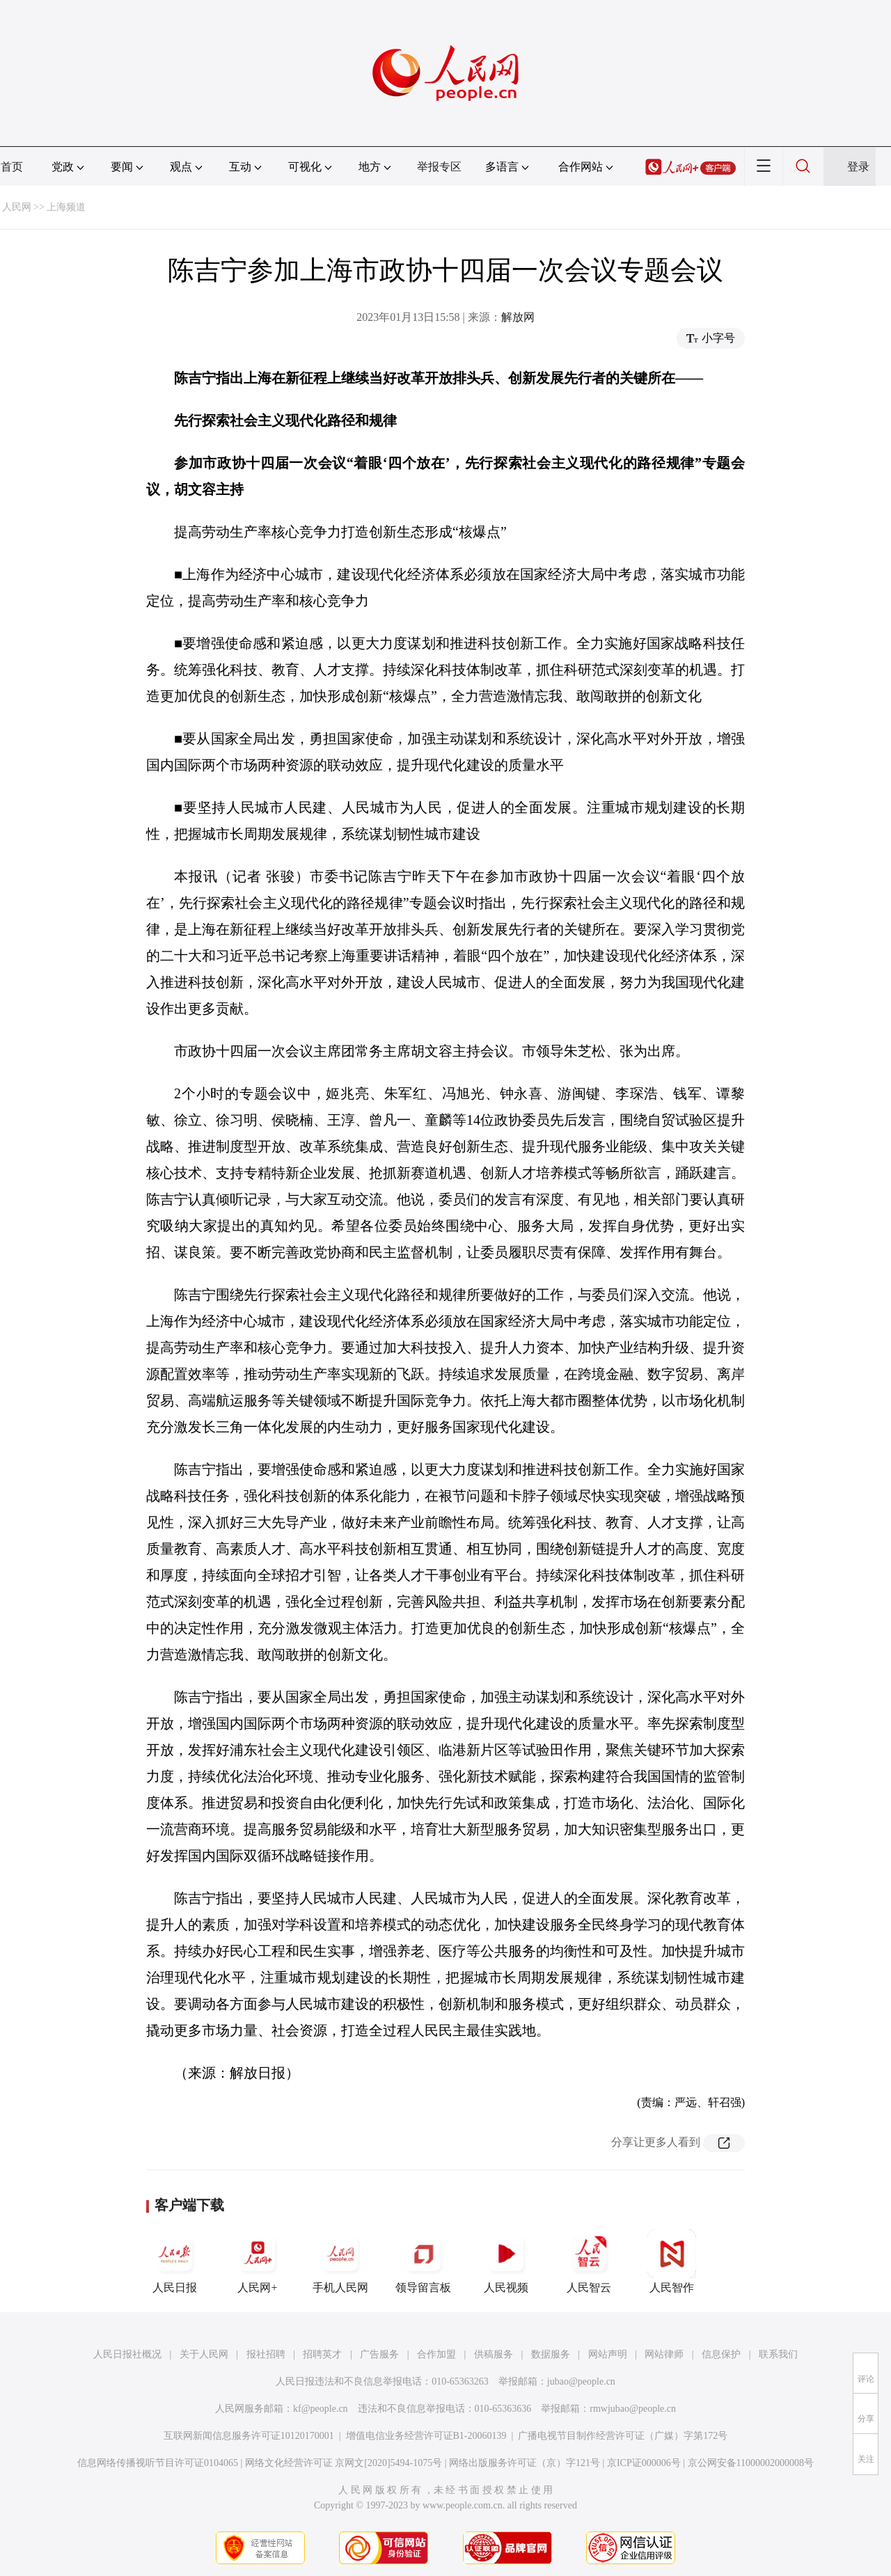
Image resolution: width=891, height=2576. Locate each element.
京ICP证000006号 (644, 2463)
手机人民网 (340, 2261)
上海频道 (66, 207)
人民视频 (506, 2261)
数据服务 (550, 2354)
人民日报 (174, 2261)
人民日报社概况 (127, 2354)
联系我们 (778, 2354)
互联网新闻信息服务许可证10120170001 (249, 2436)
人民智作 (671, 2261)
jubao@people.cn (581, 2381)
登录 (858, 167)
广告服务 (379, 2354)
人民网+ (257, 2261)
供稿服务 (493, 2354)
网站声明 (607, 2354)
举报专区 (439, 167)
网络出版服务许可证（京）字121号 (524, 2463)
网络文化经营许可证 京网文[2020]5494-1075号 (344, 2463)
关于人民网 (204, 2354)
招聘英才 (322, 2354)
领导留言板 (423, 2261)
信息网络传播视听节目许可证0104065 (157, 2463)
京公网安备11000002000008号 (751, 2463)
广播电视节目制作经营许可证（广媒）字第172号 (622, 2436)
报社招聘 (265, 2354)
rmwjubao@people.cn (633, 2408)
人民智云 (589, 2261)
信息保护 (721, 2354)
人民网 (16, 207)
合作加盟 (436, 2354)
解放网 (518, 317)
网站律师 (664, 2354)
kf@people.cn (320, 2408)
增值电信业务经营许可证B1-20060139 (426, 2436)
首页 (12, 167)
